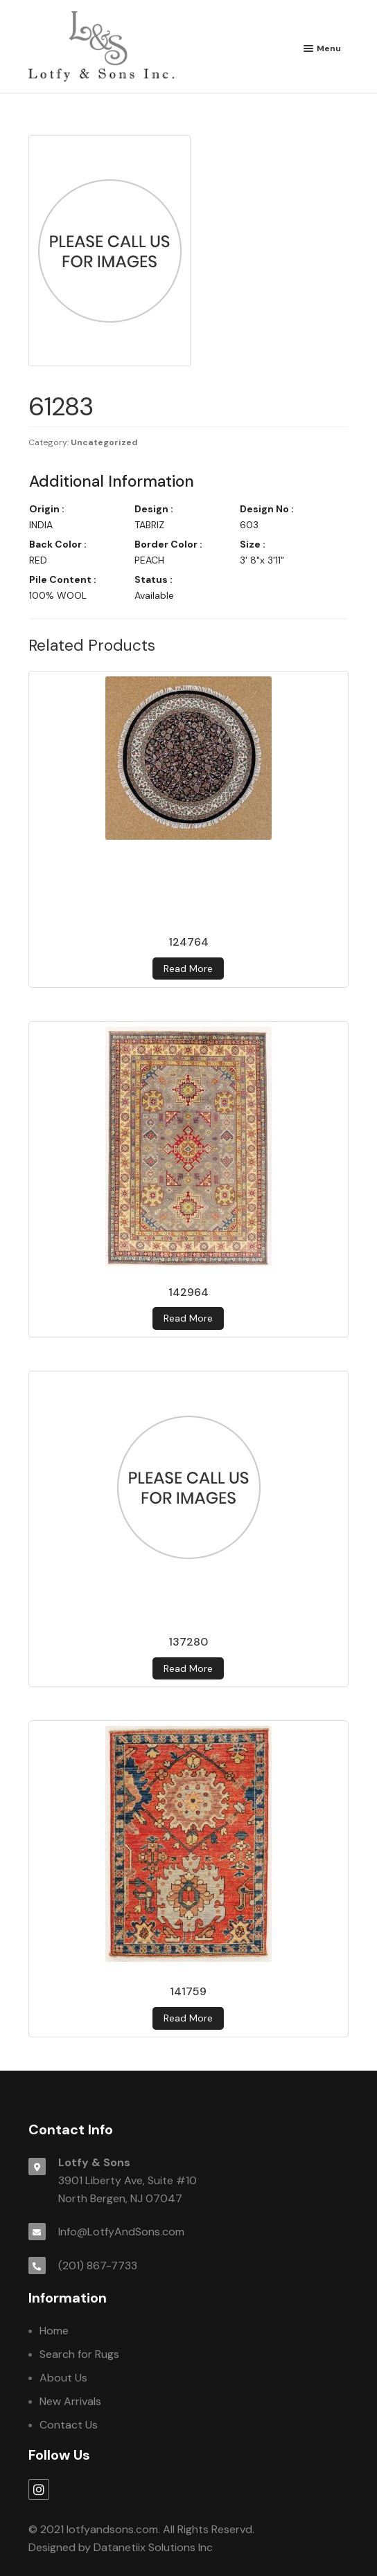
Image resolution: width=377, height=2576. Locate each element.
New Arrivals (70, 2401)
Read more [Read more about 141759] (188, 2018)
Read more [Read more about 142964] (188, 1318)
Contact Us (69, 2424)
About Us (63, 2377)
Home (54, 2330)
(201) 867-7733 (97, 2265)
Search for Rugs (79, 2354)
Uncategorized (104, 442)
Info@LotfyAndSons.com (121, 2231)
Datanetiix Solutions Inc (153, 2547)
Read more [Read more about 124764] (188, 968)
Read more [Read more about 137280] (188, 1668)
